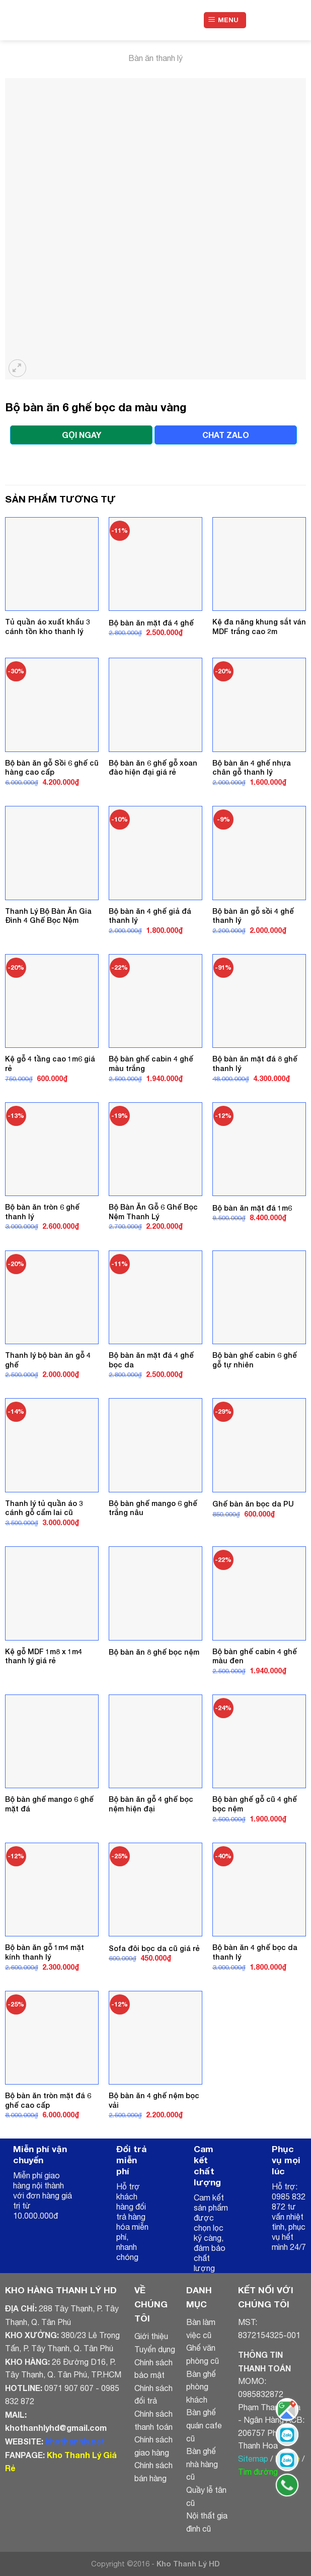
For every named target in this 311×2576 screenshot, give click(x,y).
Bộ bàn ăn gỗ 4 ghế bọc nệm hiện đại (151, 1804)
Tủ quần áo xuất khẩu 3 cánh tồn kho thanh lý (47, 626)
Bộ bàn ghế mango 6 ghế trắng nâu (153, 1508)
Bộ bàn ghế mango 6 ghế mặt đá (49, 1804)
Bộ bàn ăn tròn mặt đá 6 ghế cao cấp (48, 2100)
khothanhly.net (75, 2441)
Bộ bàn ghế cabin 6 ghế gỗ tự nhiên (254, 1360)
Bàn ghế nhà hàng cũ (202, 2463)
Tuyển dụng (154, 2349)
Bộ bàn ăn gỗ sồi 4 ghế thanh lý (253, 916)
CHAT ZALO (225, 434)
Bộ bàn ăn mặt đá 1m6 (252, 1208)
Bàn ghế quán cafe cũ (204, 2425)
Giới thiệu (151, 2336)
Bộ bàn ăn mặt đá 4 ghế (151, 622)
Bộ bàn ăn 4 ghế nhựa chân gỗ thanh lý (251, 768)
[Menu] (225, 20)
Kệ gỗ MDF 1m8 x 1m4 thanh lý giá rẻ (43, 1656)
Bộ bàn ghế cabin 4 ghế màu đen (254, 1656)
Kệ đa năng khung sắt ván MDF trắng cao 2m (259, 626)
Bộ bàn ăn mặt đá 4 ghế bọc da (151, 1360)
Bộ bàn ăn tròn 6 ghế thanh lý (42, 1212)
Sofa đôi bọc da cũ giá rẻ (154, 1948)
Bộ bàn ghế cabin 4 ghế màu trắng (151, 1063)
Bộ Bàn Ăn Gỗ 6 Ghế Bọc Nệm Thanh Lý (153, 1212)
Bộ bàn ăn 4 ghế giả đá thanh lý (150, 916)
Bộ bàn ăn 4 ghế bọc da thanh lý (254, 1952)
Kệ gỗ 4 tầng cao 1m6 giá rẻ (50, 1063)
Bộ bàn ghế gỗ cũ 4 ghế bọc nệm (254, 1804)
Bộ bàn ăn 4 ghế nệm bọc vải (154, 2100)
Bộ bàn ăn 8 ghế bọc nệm (154, 1652)
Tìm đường (258, 2471)
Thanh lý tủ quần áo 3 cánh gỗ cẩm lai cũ (44, 1508)
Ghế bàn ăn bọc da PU (253, 1503)
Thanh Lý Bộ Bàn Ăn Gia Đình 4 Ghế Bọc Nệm (48, 916)
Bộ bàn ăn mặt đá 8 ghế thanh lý (254, 1063)
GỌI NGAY (81, 434)
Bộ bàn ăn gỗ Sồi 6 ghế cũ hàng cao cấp (52, 768)
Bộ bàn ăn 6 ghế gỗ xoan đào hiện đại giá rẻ (153, 768)
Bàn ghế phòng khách (201, 2386)
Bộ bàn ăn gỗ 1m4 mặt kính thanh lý (44, 1952)
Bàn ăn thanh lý (155, 57)
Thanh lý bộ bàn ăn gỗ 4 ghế (48, 1360)
